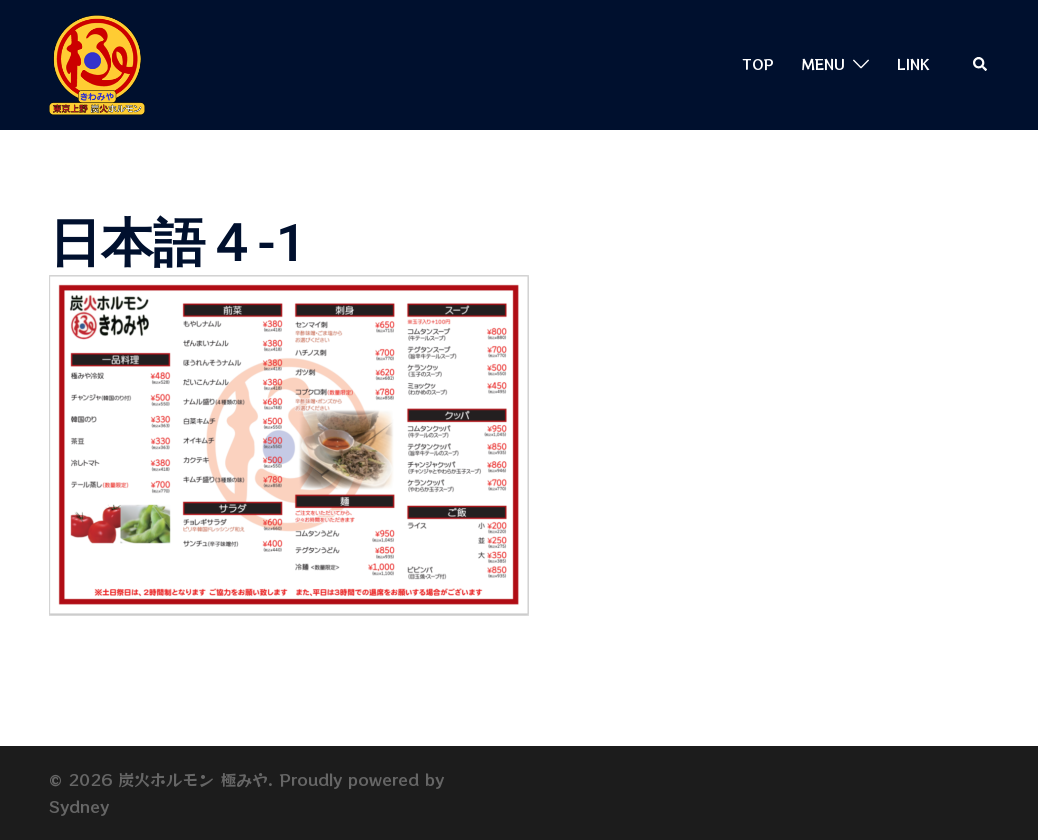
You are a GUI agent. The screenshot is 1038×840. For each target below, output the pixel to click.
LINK (913, 64)
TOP (758, 64)
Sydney (79, 806)
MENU (823, 64)
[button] (981, 64)
